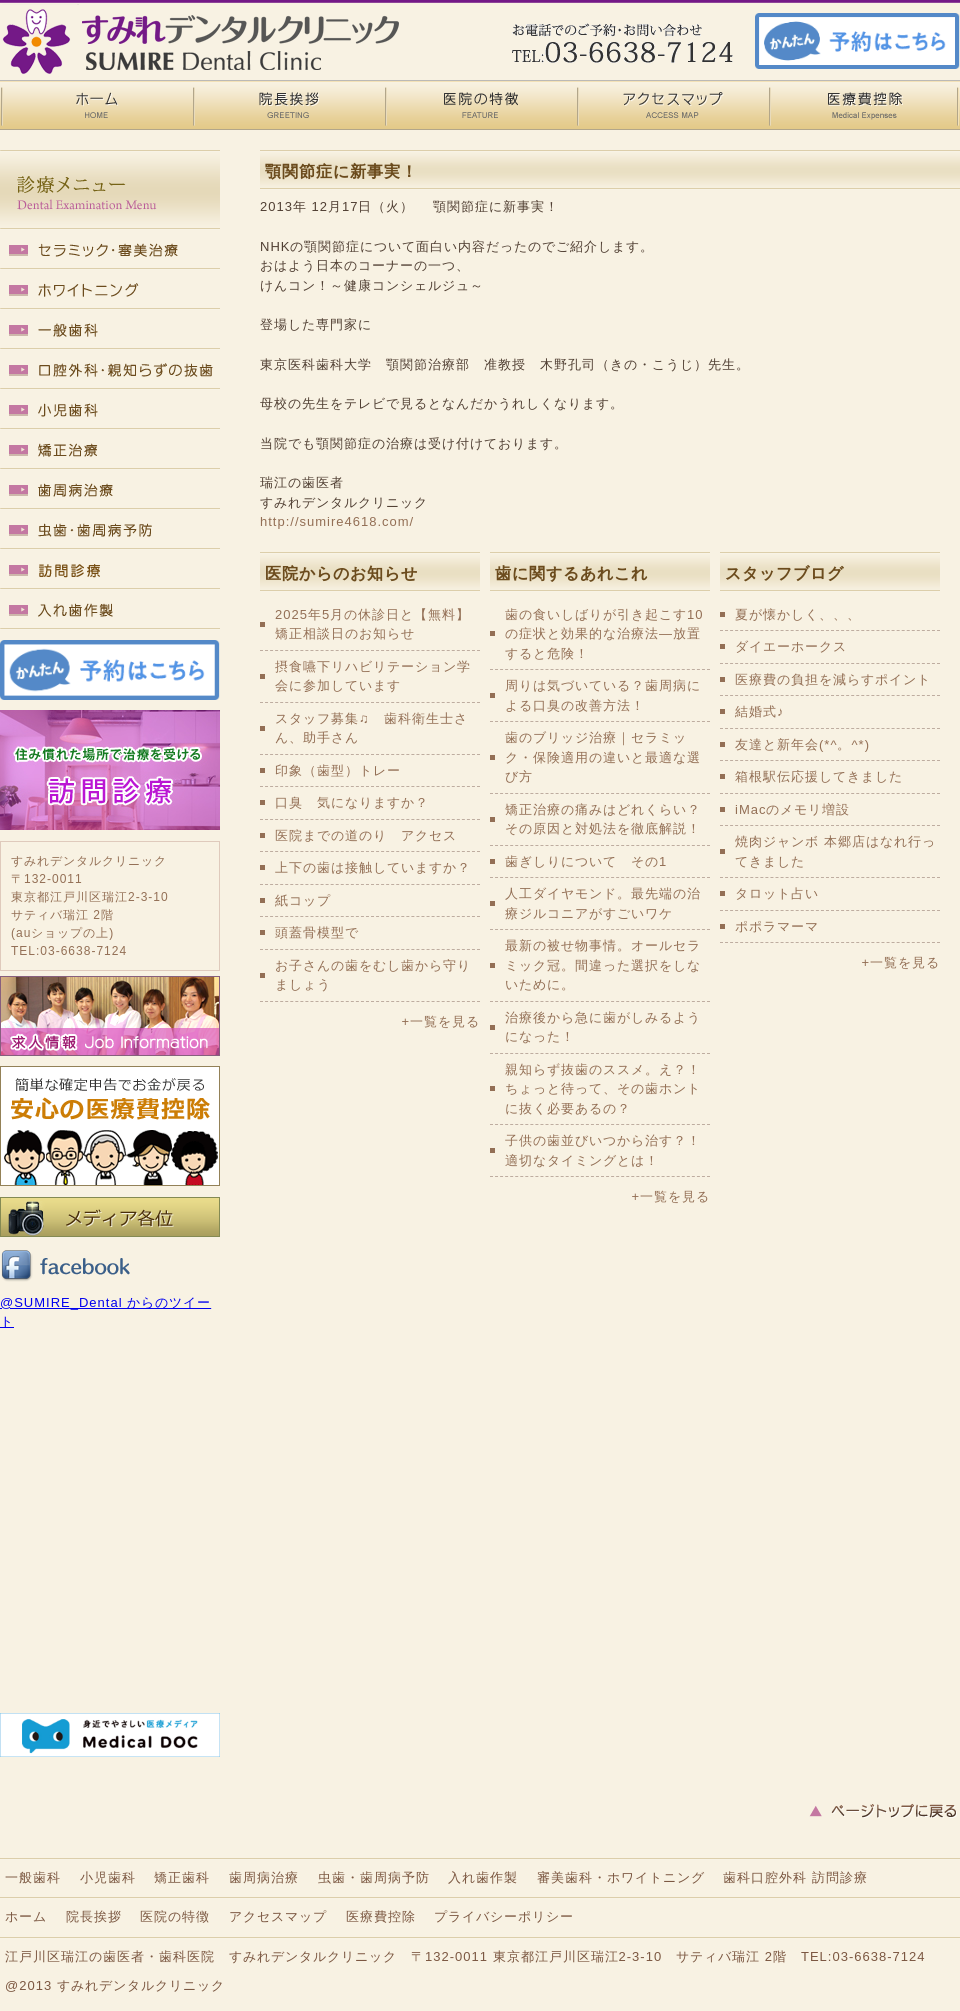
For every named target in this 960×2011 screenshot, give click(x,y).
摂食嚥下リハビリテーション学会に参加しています (373, 676)
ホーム (26, 1916)
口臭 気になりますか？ (352, 802)
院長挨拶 (288, 105)
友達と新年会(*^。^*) (802, 744)
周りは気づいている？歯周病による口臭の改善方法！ (603, 695)
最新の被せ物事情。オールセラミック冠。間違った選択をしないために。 (603, 965)
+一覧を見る (440, 1021)
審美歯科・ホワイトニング (621, 1877)
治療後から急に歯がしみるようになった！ (603, 1027)
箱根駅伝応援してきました (819, 776)
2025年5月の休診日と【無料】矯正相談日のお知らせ (372, 624)
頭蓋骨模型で (317, 932)
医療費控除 (864, 105)
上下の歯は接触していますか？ (373, 867)
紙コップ (303, 900)
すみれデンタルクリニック (141, 1985)
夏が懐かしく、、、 (798, 614)
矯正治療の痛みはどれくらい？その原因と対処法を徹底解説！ (603, 819)
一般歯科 (110, 330)
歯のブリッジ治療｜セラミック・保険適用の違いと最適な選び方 (603, 757)
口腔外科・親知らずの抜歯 (110, 370)
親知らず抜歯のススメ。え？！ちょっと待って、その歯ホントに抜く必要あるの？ (603, 1089)
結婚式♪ (760, 711)
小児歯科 (110, 410)
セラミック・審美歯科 (110, 250)
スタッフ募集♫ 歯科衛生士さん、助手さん (371, 728)
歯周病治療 (110, 490)
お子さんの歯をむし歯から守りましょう (373, 975)
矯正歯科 (110, 450)
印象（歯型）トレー (338, 770)
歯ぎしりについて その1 (586, 861)
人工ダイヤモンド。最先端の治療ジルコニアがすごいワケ (603, 903)
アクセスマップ (672, 105)
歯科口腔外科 (765, 1877)
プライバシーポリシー (504, 1916)
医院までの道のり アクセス (366, 835)
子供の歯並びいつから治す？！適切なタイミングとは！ (603, 1150)
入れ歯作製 (110, 610)
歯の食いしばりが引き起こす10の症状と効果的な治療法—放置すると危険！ (604, 634)
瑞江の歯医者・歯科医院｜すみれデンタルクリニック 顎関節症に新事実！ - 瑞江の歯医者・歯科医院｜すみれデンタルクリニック (200, 40)
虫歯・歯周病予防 (110, 530)
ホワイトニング (110, 290)
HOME (96, 105)
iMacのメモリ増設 (792, 809)
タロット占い (777, 893)
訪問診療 (110, 570)
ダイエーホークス (791, 646)
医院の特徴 (480, 105)
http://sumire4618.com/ (337, 521)
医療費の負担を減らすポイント (833, 679)
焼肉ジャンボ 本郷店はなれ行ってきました (835, 851)
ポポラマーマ (777, 926)
